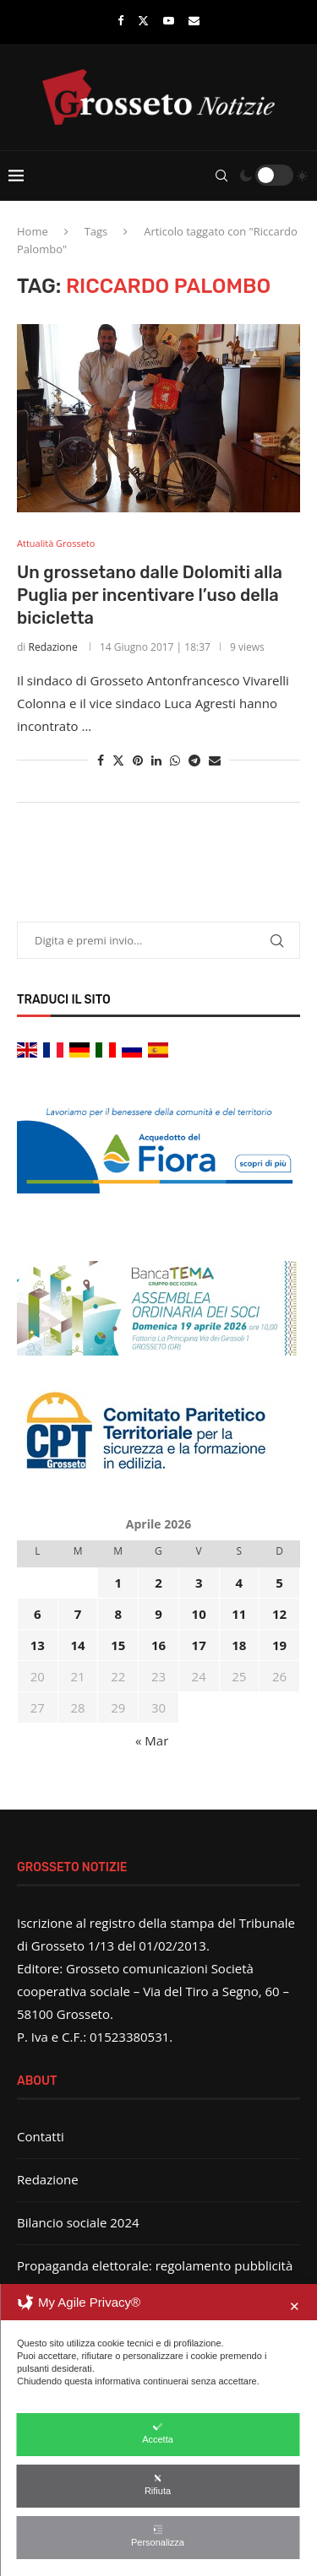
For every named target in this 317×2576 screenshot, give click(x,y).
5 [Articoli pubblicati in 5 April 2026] (279, 1582)
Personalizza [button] (157, 2536)
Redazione (53, 647)
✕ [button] (294, 2306)
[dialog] (158, 2430)
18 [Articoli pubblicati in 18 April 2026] (239, 1645)
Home (32, 231)
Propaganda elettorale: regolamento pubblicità (154, 2265)
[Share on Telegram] (194, 760)
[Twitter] (143, 20)
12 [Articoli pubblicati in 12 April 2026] (279, 1613)
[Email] (194, 20)
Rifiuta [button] (158, 2484)
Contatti (40, 2136)
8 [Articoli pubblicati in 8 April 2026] (118, 1613)
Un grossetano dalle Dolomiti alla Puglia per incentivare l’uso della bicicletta (149, 595)
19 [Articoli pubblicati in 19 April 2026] (279, 1645)
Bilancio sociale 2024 (78, 2222)
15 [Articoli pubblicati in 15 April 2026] (118, 1645)
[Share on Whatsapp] (175, 760)
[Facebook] (120, 20)
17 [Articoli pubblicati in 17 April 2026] (199, 1645)
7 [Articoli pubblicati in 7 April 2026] (78, 1613)
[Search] (221, 175)
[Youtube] (168, 20)
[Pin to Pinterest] (138, 760)
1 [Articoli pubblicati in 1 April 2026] (118, 1582)
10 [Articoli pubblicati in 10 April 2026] (199, 1613)
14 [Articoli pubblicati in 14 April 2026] (77, 1645)
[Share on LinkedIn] (156, 760)
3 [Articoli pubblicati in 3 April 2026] (199, 1582)
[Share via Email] (215, 760)
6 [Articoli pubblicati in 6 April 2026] (37, 1613)
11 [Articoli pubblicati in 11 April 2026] (239, 1613)
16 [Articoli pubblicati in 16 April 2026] (158, 1645)
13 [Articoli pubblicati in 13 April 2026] (37, 1645)
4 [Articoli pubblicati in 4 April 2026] (239, 1582)
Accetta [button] (157, 2433)
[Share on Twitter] (118, 760)
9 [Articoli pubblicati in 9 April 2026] (158, 1613)
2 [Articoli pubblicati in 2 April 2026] (158, 1582)
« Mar (151, 1740)
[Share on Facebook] (100, 760)
